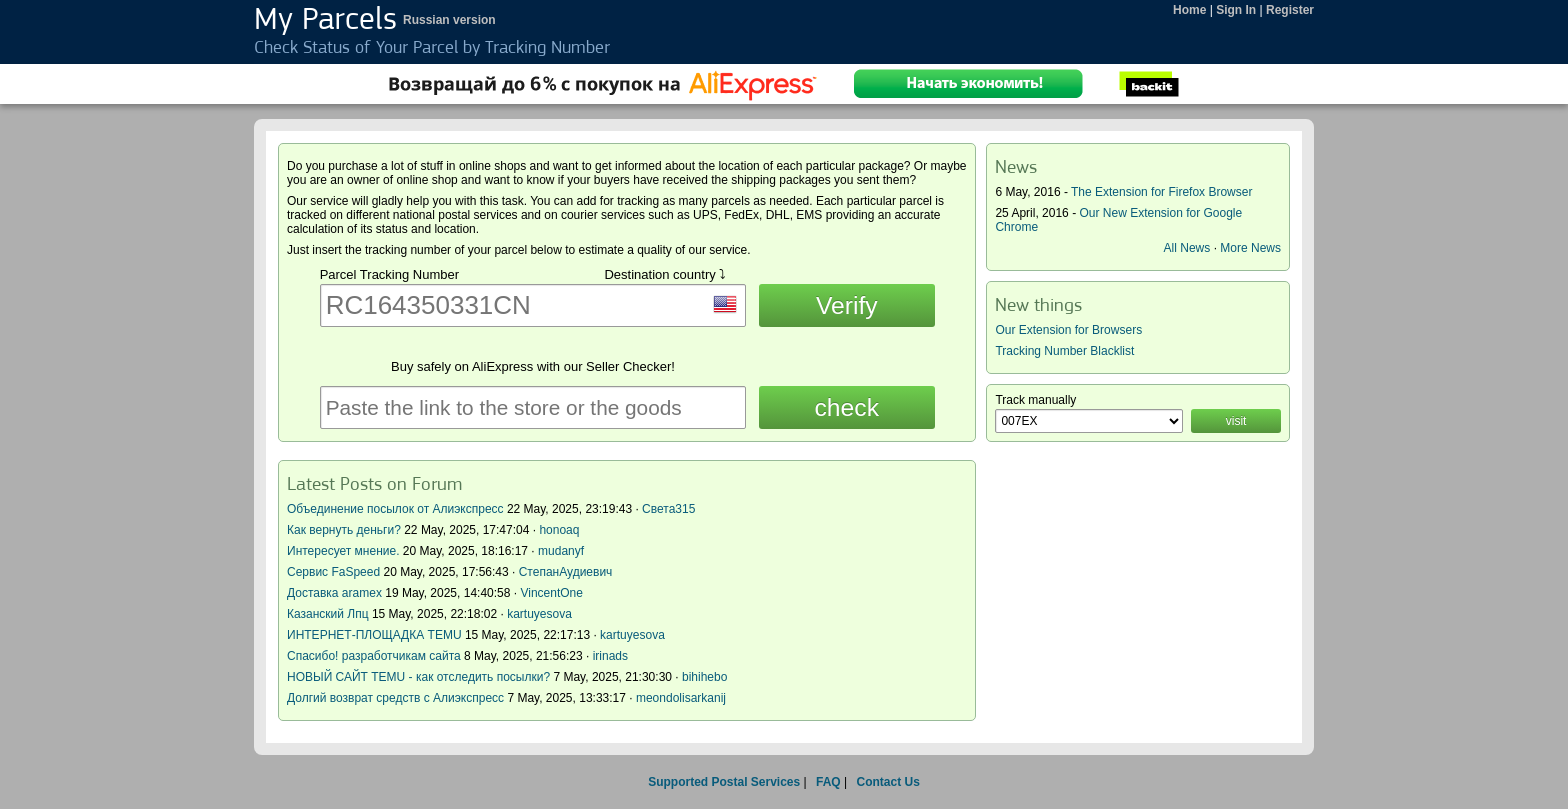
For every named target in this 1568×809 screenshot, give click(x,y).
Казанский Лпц (328, 614)
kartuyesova (539, 614)
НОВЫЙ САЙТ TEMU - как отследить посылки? (418, 677)
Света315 (668, 509)
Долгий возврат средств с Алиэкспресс (395, 698)
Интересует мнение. (343, 551)
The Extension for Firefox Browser (1161, 192)
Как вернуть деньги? (344, 530)
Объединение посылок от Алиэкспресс (395, 509)
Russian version (449, 20)
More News (1250, 248)
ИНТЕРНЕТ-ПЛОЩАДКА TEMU (374, 635)
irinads (610, 656)
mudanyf (561, 551)
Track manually (1035, 400)
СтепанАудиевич (566, 572)
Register (1290, 10)
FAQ (828, 782)
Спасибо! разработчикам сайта (374, 656)
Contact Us (887, 782)
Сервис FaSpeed (333, 572)
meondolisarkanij (681, 698)
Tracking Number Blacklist (1064, 351)
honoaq (559, 530)
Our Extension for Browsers (1068, 330)
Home (1189, 10)
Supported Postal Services (724, 782)
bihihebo (704, 677)
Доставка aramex (336, 593)
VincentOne (551, 593)
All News (1187, 248)
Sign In (1236, 10)
